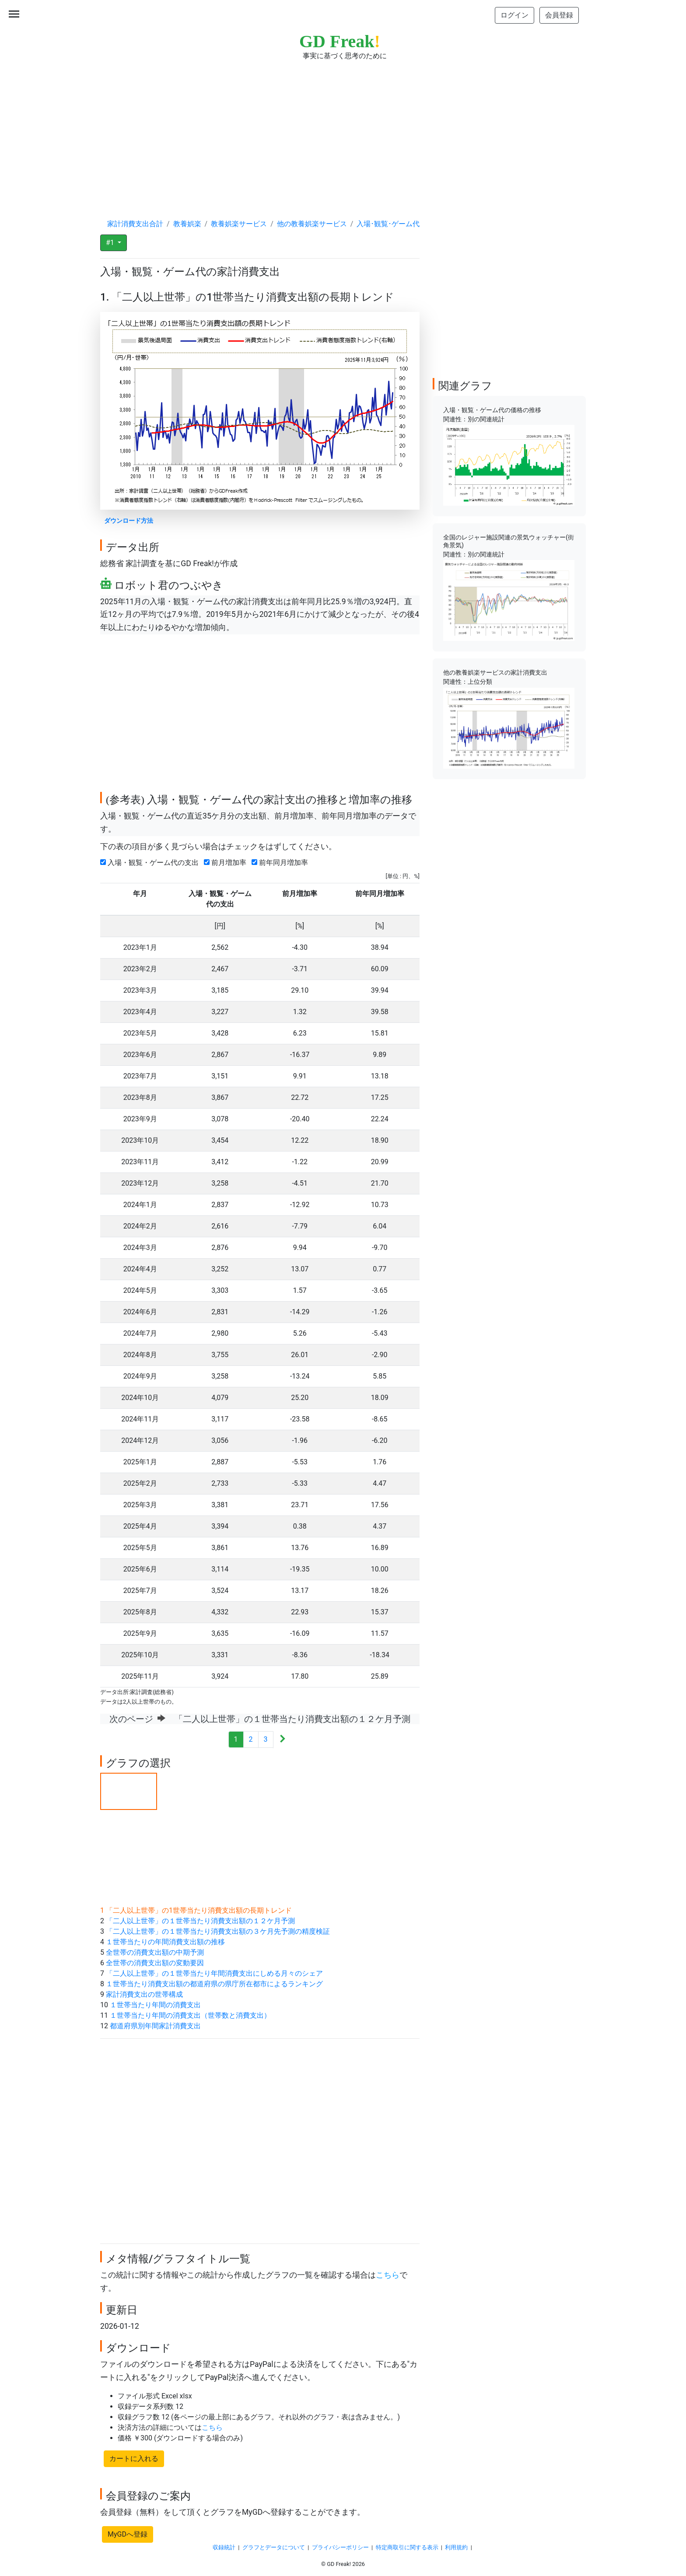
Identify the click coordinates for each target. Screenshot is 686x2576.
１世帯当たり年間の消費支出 (155, 2005)
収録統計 (224, 2547)
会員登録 (559, 15)
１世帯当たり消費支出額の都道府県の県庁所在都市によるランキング (214, 1984)
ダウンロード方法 (128, 521)
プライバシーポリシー (340, 2547)
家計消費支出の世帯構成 (144, 1994)
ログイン (514, 15)
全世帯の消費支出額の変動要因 (155, 1963)
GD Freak (339, 41)
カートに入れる (133, 2458)
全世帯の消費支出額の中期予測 (155, 1952)
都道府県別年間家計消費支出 (155, 2026)
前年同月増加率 (282, 862)
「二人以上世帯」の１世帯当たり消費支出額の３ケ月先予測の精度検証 (218, 1931)
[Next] (282, 1739)
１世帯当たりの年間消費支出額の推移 (165, 1942)
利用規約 (456, 2547)
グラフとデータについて (273, 2547)
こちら (387, 2275)
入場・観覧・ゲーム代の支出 (151, 862)
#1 (111, 242)
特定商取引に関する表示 (407, 2547)
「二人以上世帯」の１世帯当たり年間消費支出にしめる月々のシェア (214, 1973)
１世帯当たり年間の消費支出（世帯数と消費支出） (190, 2015)
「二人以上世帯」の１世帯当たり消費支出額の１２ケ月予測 (200, 1921)
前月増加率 (227, 862)
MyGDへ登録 (127, 2534)
